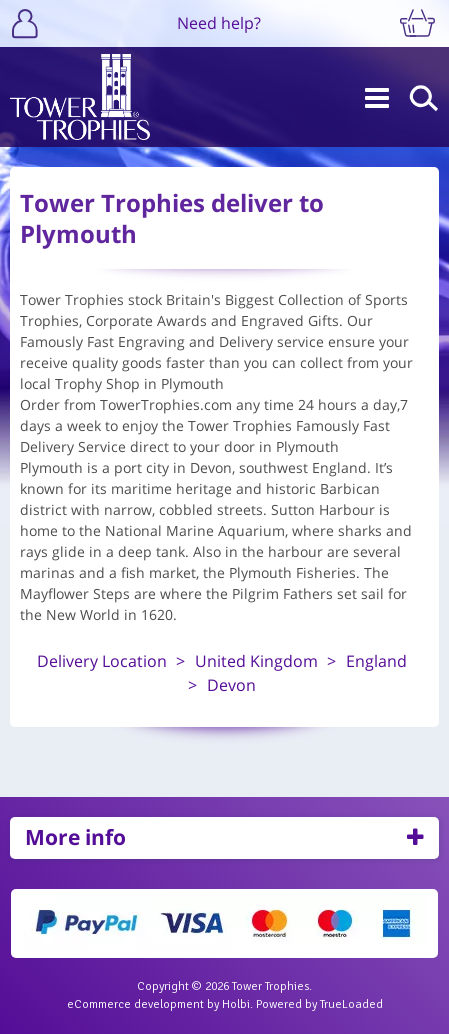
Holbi (236, 1004)
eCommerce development (135, 1004)
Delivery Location (102, 661)
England (376, 661)
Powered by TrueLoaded (319, 1004)
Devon (231, 685)
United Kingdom (256, 661)
